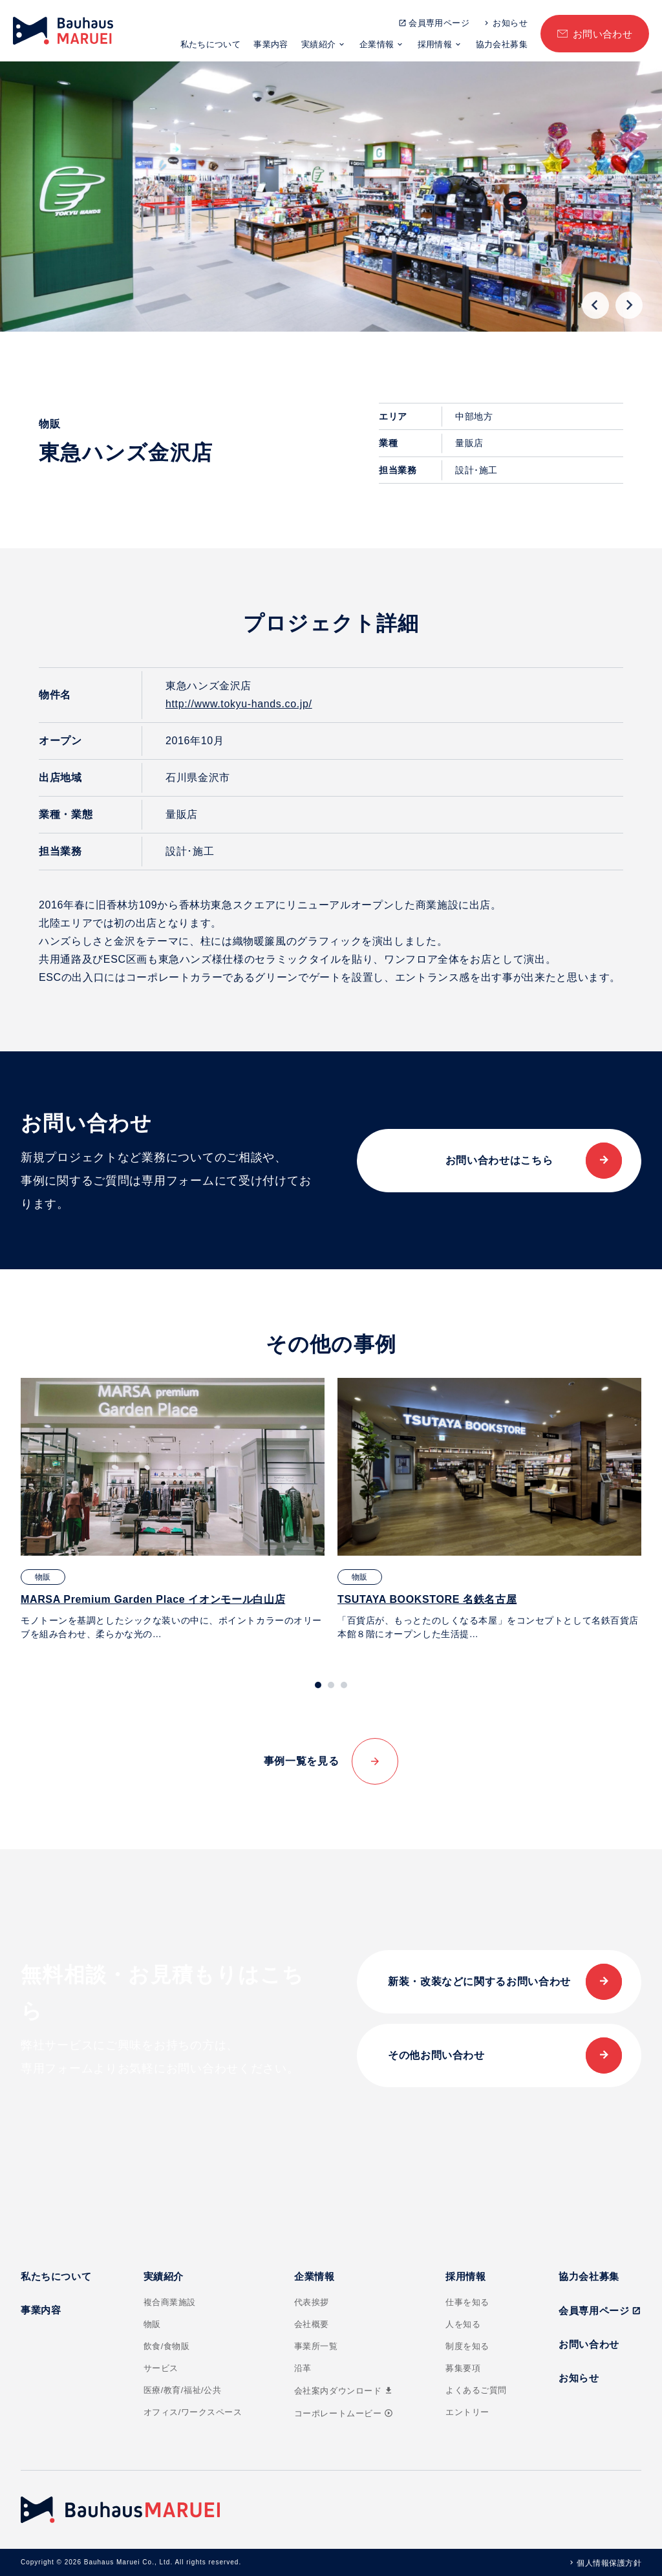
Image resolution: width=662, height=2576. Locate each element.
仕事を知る (467, 2302)
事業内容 (270, 44)
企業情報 (376, 44)
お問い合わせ (603, 33)
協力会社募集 (502, 44)
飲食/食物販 (167, 2346)
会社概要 (311, 2324)
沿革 (303, 2368)
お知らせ (510, 23)
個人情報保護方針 (609, 2563)
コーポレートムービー (343, 2413)
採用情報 (435, 44)
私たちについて (210, 44)
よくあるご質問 (476, 2390)
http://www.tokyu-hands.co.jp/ (239, 703)
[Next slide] (629, 305)
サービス (161, 2368)
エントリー (467, 2412)
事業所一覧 (316, 2346)
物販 (152, 2324)
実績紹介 (318, 44)
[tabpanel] (173, 1509)
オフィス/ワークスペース (193, 2412)
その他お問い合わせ (436, 2055)
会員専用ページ (439, 23)
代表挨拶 (311, 2302)
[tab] (318, 1685)
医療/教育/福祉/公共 (183, 2390)
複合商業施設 (170, 2302)
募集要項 (462, 2368)
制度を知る (467, 2346)
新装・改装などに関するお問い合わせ (479, 1981)
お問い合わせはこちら (499, 1160)
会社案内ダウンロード (344, 2391)
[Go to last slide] (595, 305)
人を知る (462, 2324)
